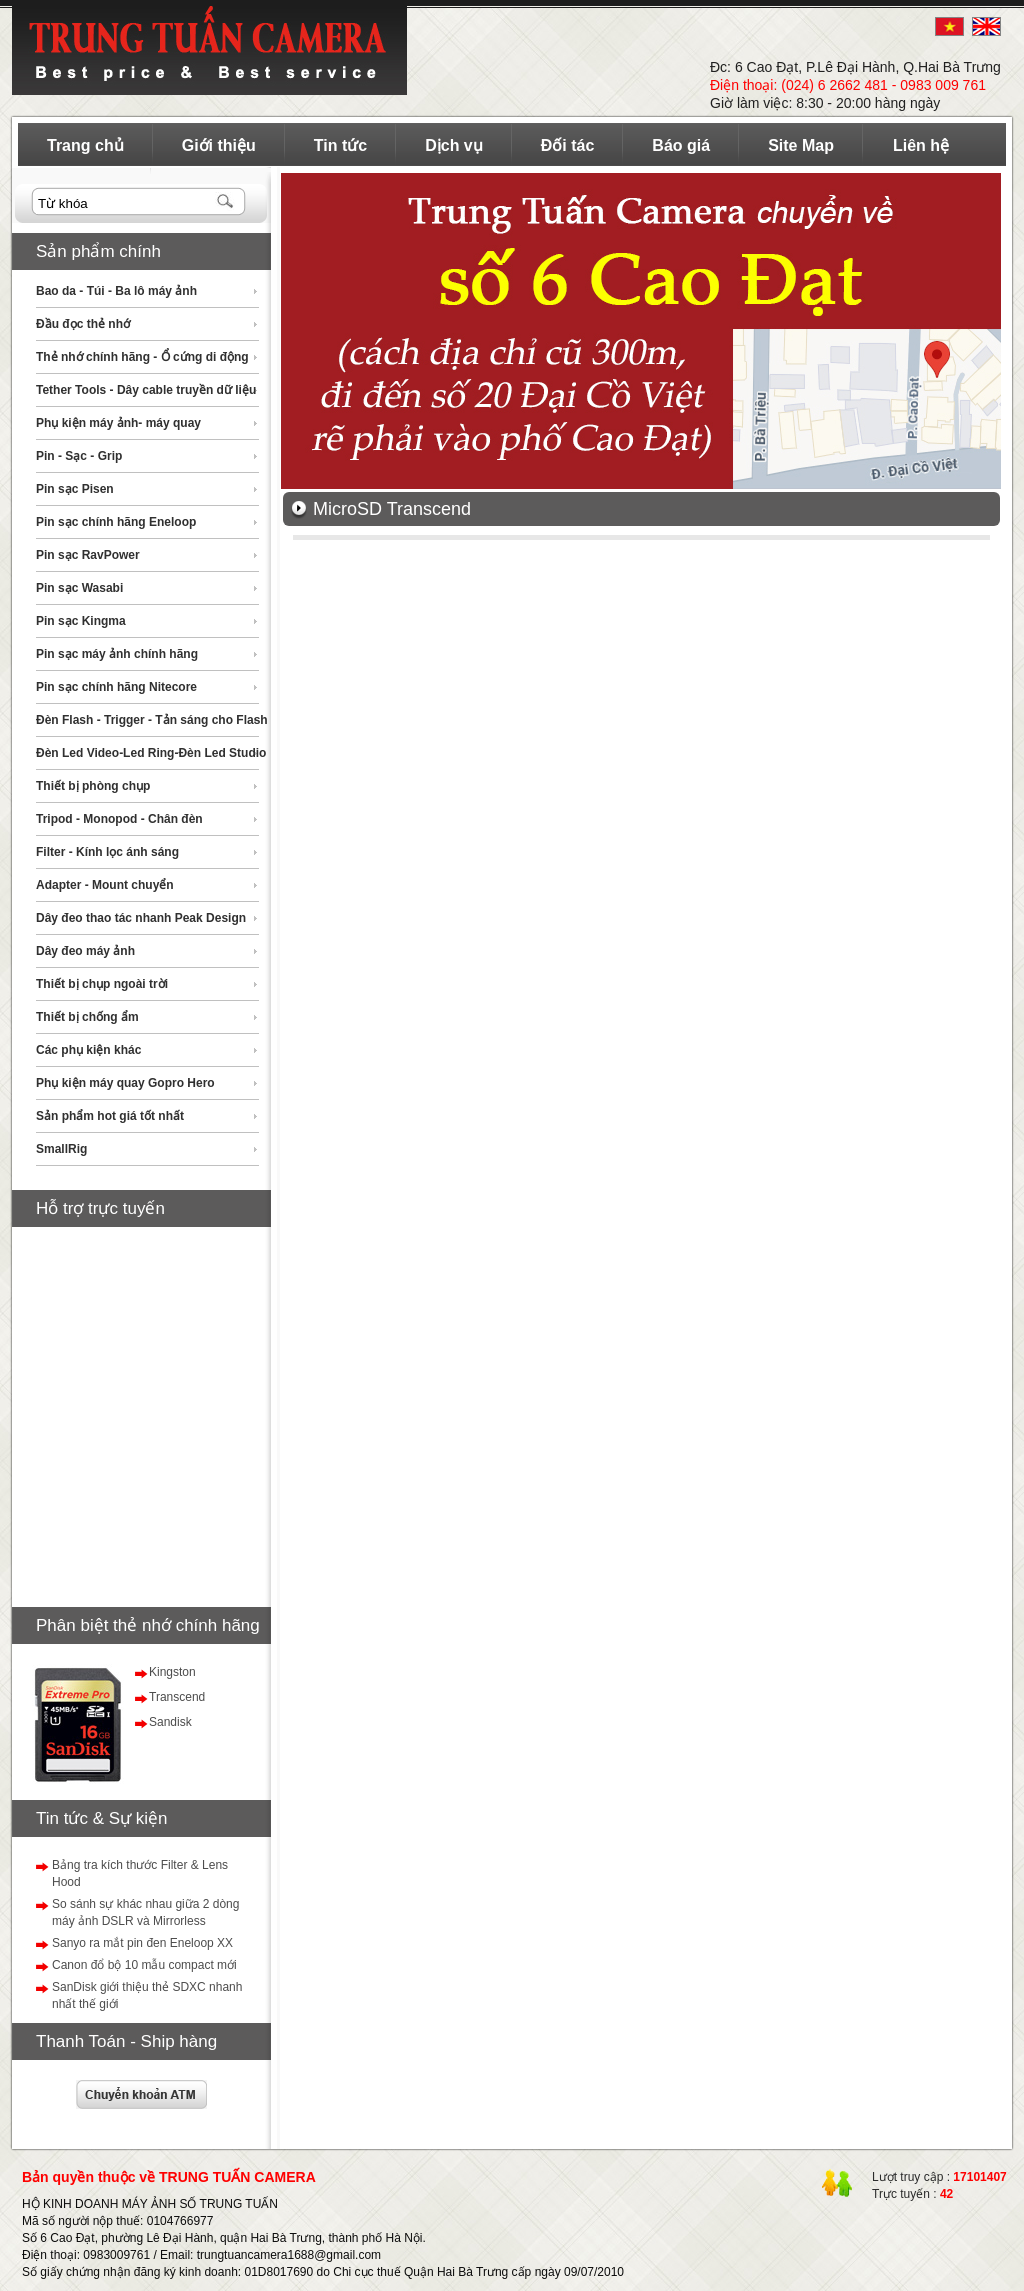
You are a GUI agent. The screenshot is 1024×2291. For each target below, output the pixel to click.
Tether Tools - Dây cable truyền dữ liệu (146, 390)
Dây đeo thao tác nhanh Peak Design (141, 918)
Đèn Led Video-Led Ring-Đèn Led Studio (151, 753)
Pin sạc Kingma (81, 621)
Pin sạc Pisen (75, 489)
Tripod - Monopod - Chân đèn (119, 819)
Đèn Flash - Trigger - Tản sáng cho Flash (152, 720)
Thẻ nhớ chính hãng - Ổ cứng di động (142, 357)
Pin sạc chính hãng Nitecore (116, 687)
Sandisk (170, 1722)
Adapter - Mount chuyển (105, 885)
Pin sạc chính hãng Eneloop (116, 522)
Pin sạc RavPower (88, 555)
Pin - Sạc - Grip (79, 456)
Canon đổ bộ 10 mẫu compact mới (144, 1965)
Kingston (172, 1672)
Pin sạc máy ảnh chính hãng (117, 654)
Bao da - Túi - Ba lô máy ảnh (116, 291)
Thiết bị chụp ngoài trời (102, 984)
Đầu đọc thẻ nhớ (83, 324)
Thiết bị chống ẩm (87, 1017)
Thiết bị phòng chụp (93, 786)
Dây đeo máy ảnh (85, 951)
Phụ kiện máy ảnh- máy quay (118, 423)
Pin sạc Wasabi (79, 588)
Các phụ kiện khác (88, 1050)
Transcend (177, 1697)
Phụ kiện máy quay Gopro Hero (125, 1083)
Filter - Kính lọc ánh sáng (107, 852)
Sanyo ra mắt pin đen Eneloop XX (142, 1943)
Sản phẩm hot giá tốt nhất (110, 1116)
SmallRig (61, 1149)
